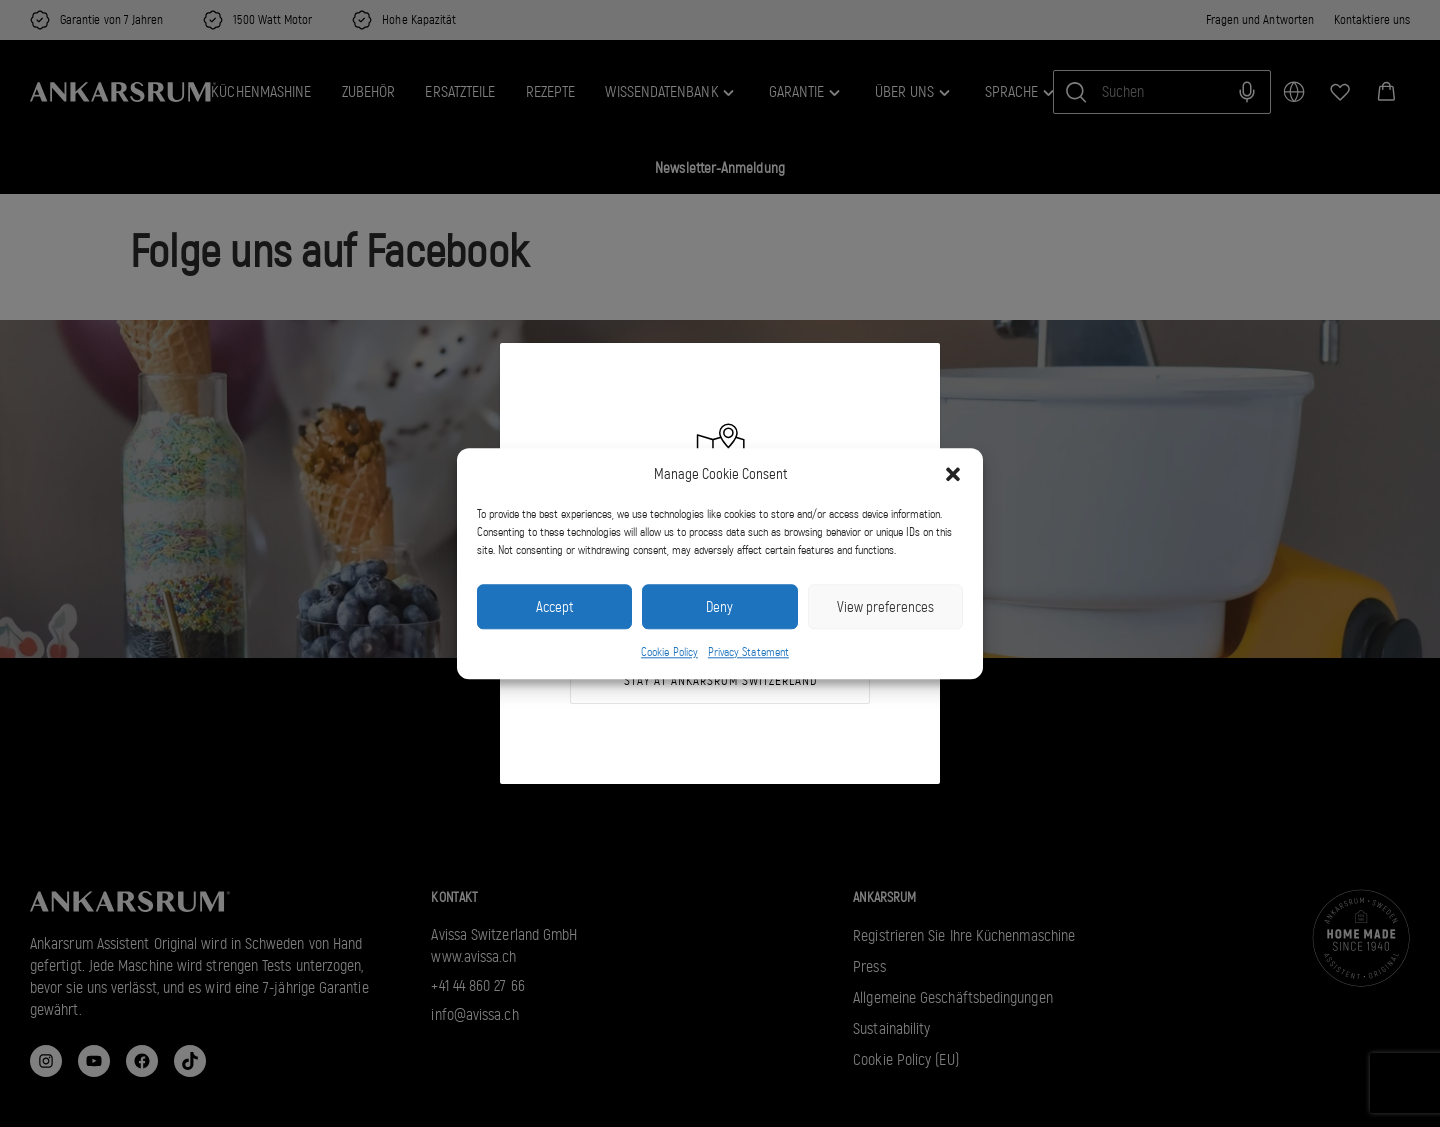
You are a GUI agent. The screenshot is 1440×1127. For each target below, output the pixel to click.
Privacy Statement (748, 653)
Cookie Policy (669, 653)
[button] (953, 474)
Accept (554, 607)
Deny (719, 607)
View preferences (885, 607)
